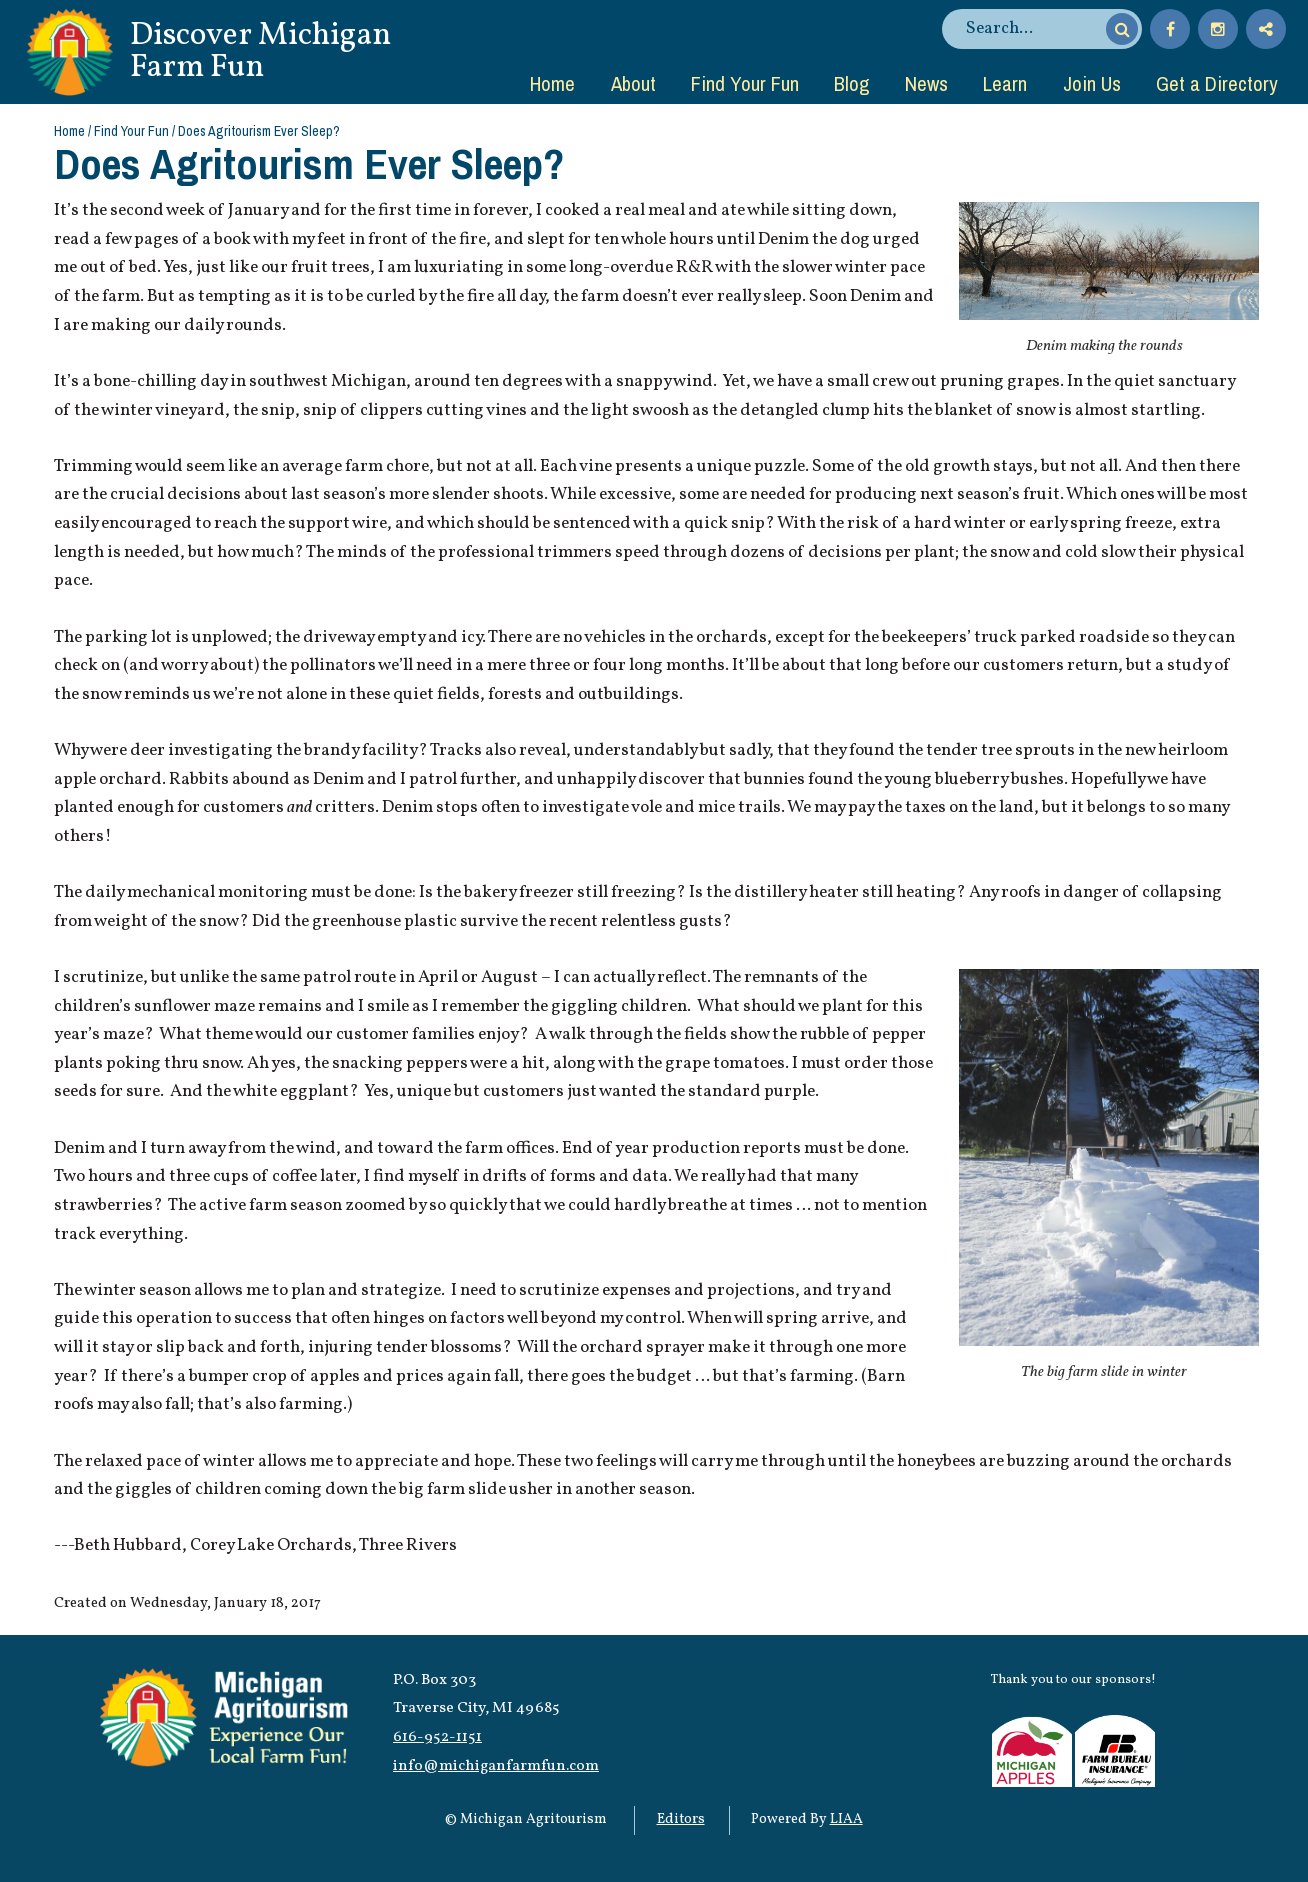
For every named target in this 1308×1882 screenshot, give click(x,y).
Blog (852, 83)
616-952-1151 (437, 1737)
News (926, 83)
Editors (681, 1819)
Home (552, 83)
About (633, 83)
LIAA (846, 1819)
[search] (1033, 29)
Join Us (1092, 83)
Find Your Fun (745, 83)
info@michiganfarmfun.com (496, 1766)
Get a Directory (1217, 83)
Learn (1005, 83)
